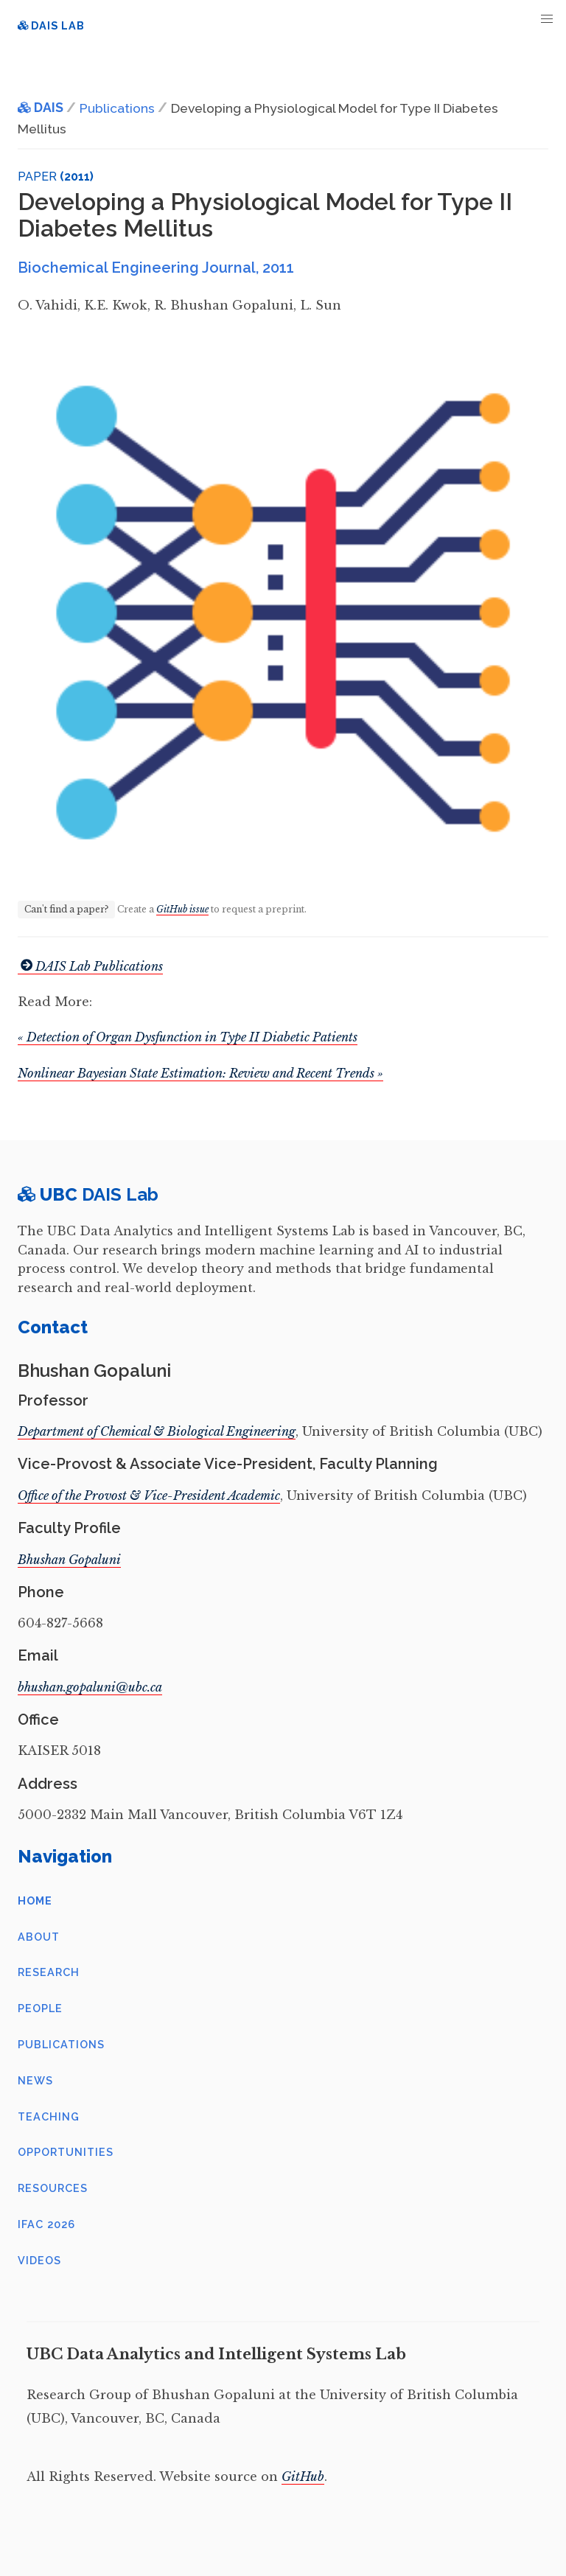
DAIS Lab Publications (90, 966)
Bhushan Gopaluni (69, 1559)
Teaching (49, 2116)
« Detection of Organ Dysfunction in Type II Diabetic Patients (187, 1037)
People (40, 2008)
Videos (39, 2260)
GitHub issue (182, 909)
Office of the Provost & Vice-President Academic (149, 1495)
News (35, 2080)
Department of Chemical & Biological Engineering (157, 1431)
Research (49, 1972)
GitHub (303, 2476)
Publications (61, 2044)
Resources (53, 2188)
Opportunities (65, 2152)
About (39, 1936)
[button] (547, 19)
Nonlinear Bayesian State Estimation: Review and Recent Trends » (200, 1073)
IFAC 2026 (46, 2224)
